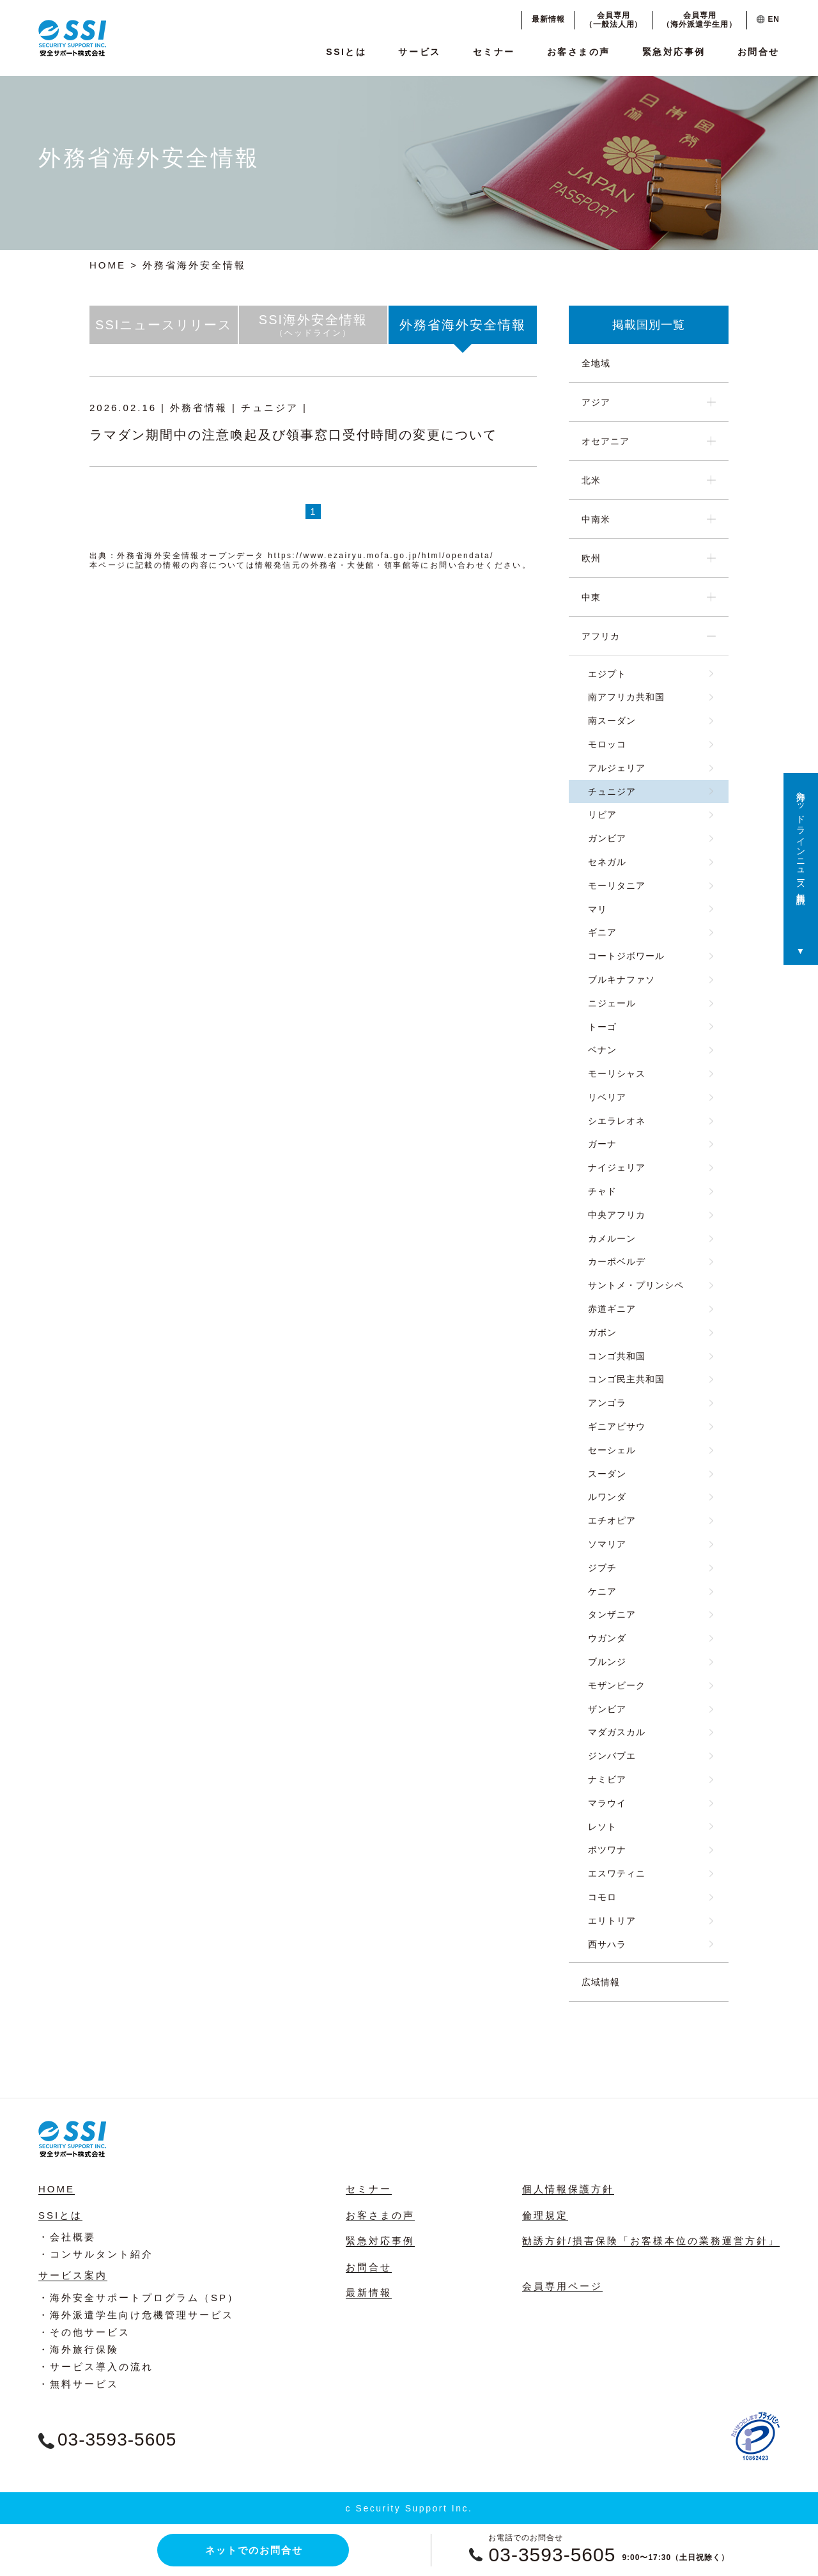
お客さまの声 (578, 52)
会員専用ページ (562, 2286)
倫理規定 (545, 2215)
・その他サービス (84, 2332)
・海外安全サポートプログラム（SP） (138, 2297)
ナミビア (607, 1779)
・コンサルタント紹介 (95, 2254)
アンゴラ (607, 1403)
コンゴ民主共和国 (626, 1379)
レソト (602, 1827)
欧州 (591, 558)
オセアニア (605, 441)
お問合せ (758, 52)
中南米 (596, 519)
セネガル (607, 862)
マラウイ (607, 1803)
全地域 (596, 363)
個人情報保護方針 (568, 2188)
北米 (591, 480)
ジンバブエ (612, 1756)
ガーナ (602, 1144)
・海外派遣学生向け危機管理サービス (136, 2314)
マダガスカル (616, 1732)
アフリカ (601, 636)
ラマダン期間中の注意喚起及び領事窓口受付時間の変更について (293, 435)
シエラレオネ (616, 1121)
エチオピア (612, 1520)
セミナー (494, 52)
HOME (107, 265)
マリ (597, 909)
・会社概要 (67, 2236)
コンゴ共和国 (616, 1356)
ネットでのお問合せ (254, 2550)
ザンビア (607, 1709)
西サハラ (607, 1944)
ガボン (602, 1332)
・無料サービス (78, 2383)
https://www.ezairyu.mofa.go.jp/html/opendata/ (380, 555)
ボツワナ (607, 1850)
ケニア (602, 1591)
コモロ (602, 1897)
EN (768, 19)
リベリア (607, 1097)
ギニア (602, 932)
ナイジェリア (616, 1167)
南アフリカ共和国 (626, 697)
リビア (602, 814)
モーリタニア (616, 885)
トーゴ (602, 1027)
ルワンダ (607, 1497)
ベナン (602, 1050)
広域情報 (601, 1982)
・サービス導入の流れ (95, 2366)
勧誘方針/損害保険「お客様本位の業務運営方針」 (651, 2240)
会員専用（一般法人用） (614, 20)
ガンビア (607, 838)
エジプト (607, 674)
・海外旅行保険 (78, 2349)
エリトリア (612, 1921)
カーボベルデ (616, 1261)
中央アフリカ (616, 1215)
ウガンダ (607, 1638)
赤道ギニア (612, 1309)
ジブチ (602, 1568)
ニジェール (612, 1003)
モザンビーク (616, 1685)
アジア (596, 402)
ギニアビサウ (616, 1426)
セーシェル (612, 1450)
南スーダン (612, 720)
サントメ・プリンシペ (636, 1285)
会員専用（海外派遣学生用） (699, 20)
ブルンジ (607, 1662)
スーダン (607, 1474)
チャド (602, 1191)
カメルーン (612, 1238)
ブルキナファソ (621, 979)
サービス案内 (72, 2275)
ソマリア (607, 1544)
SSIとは (346, 52)
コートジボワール (626, 956)
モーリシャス (616, 1073)
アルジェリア (616, 768)
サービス (419, 52)
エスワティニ (616, 1873)
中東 (591, 597)
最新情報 (548, 19)
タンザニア (612, 1614)
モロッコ (607, 744)
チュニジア (612, 791)
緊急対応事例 (674, 52)
